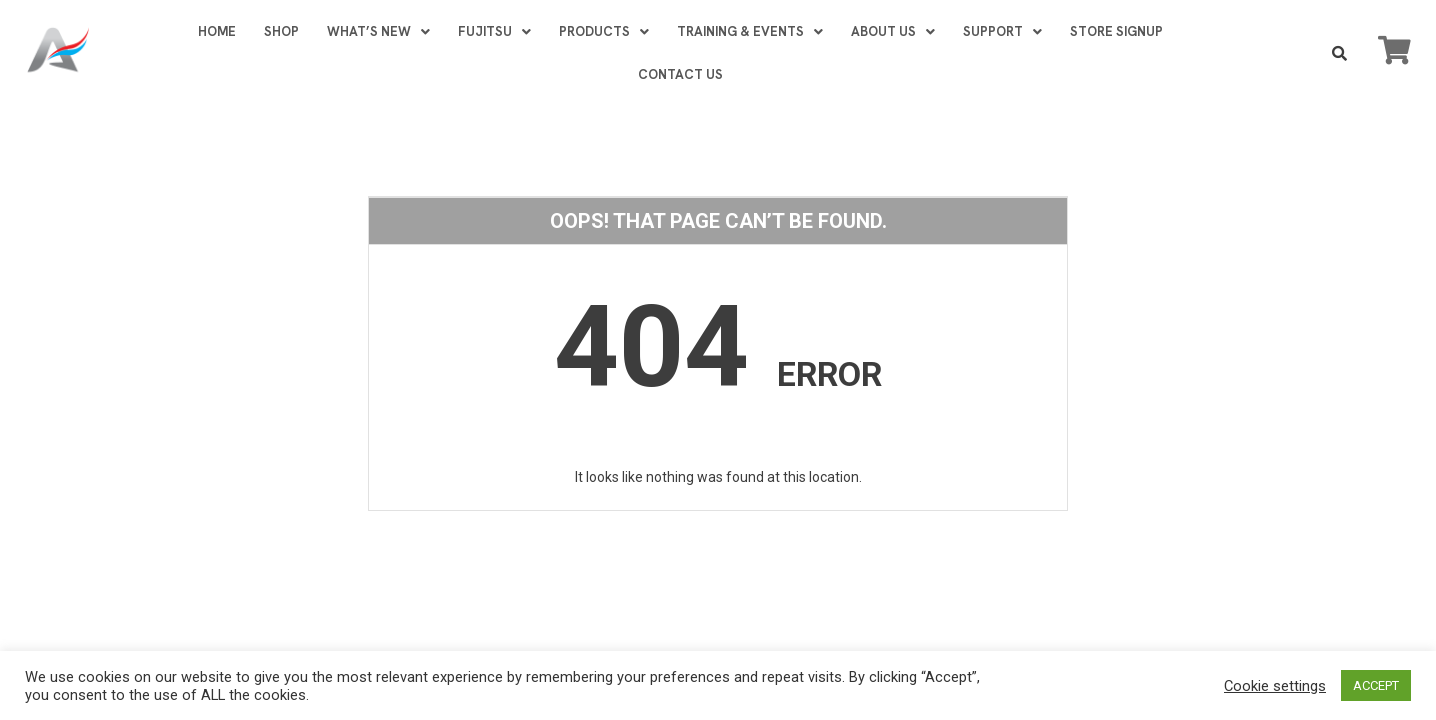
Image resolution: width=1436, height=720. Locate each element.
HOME (217, 31)
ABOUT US (893, 31)
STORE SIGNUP (1116, 31)
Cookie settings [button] (1275, 686)
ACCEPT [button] (1376, 685)
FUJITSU (494, 31)
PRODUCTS (604, 31)
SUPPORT (1002, 31)
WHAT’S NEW (378, 31)
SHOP (281, 31)
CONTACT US (680, 74)
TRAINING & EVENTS (750, 31)
